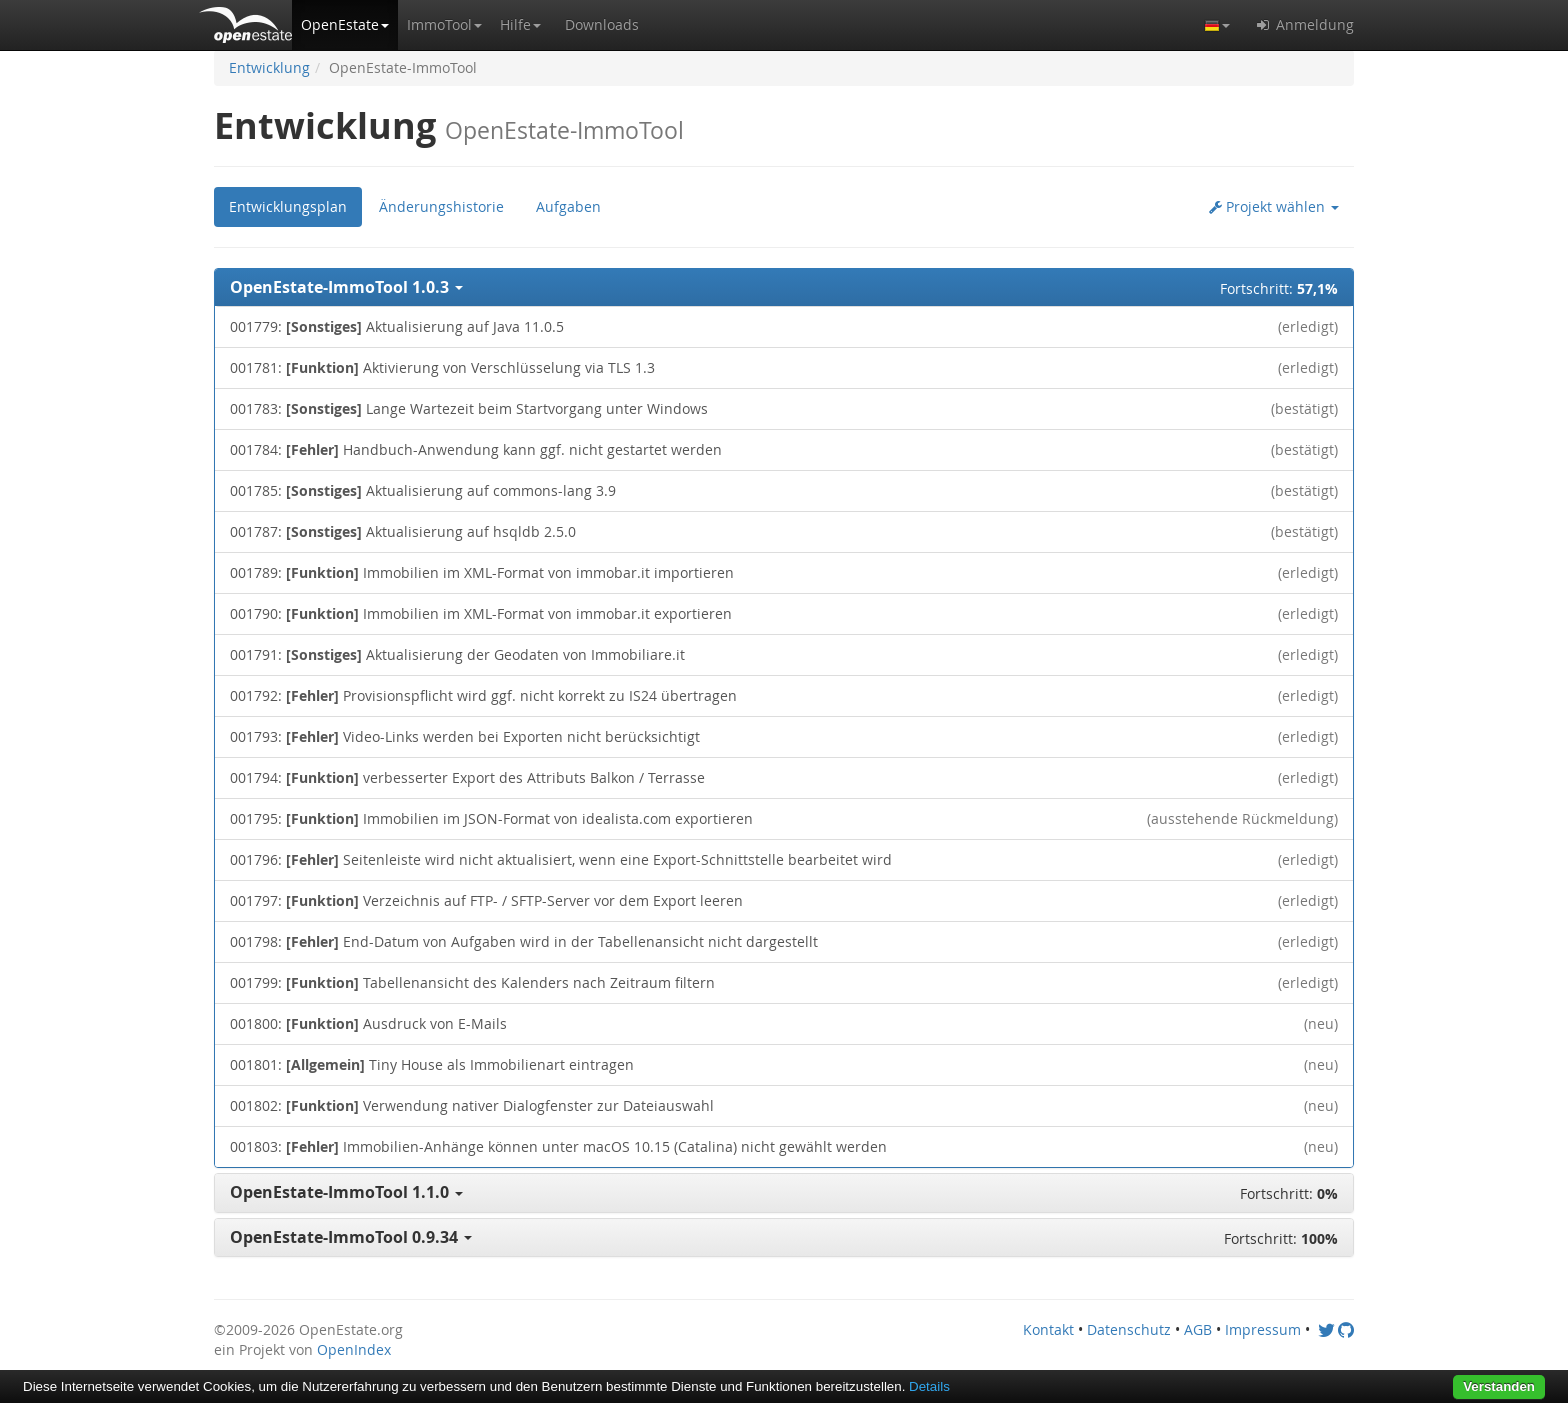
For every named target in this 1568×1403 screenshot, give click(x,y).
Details (929, 1386)
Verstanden (1499, 1386)
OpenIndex (354, 1349)
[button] (345, 25)
